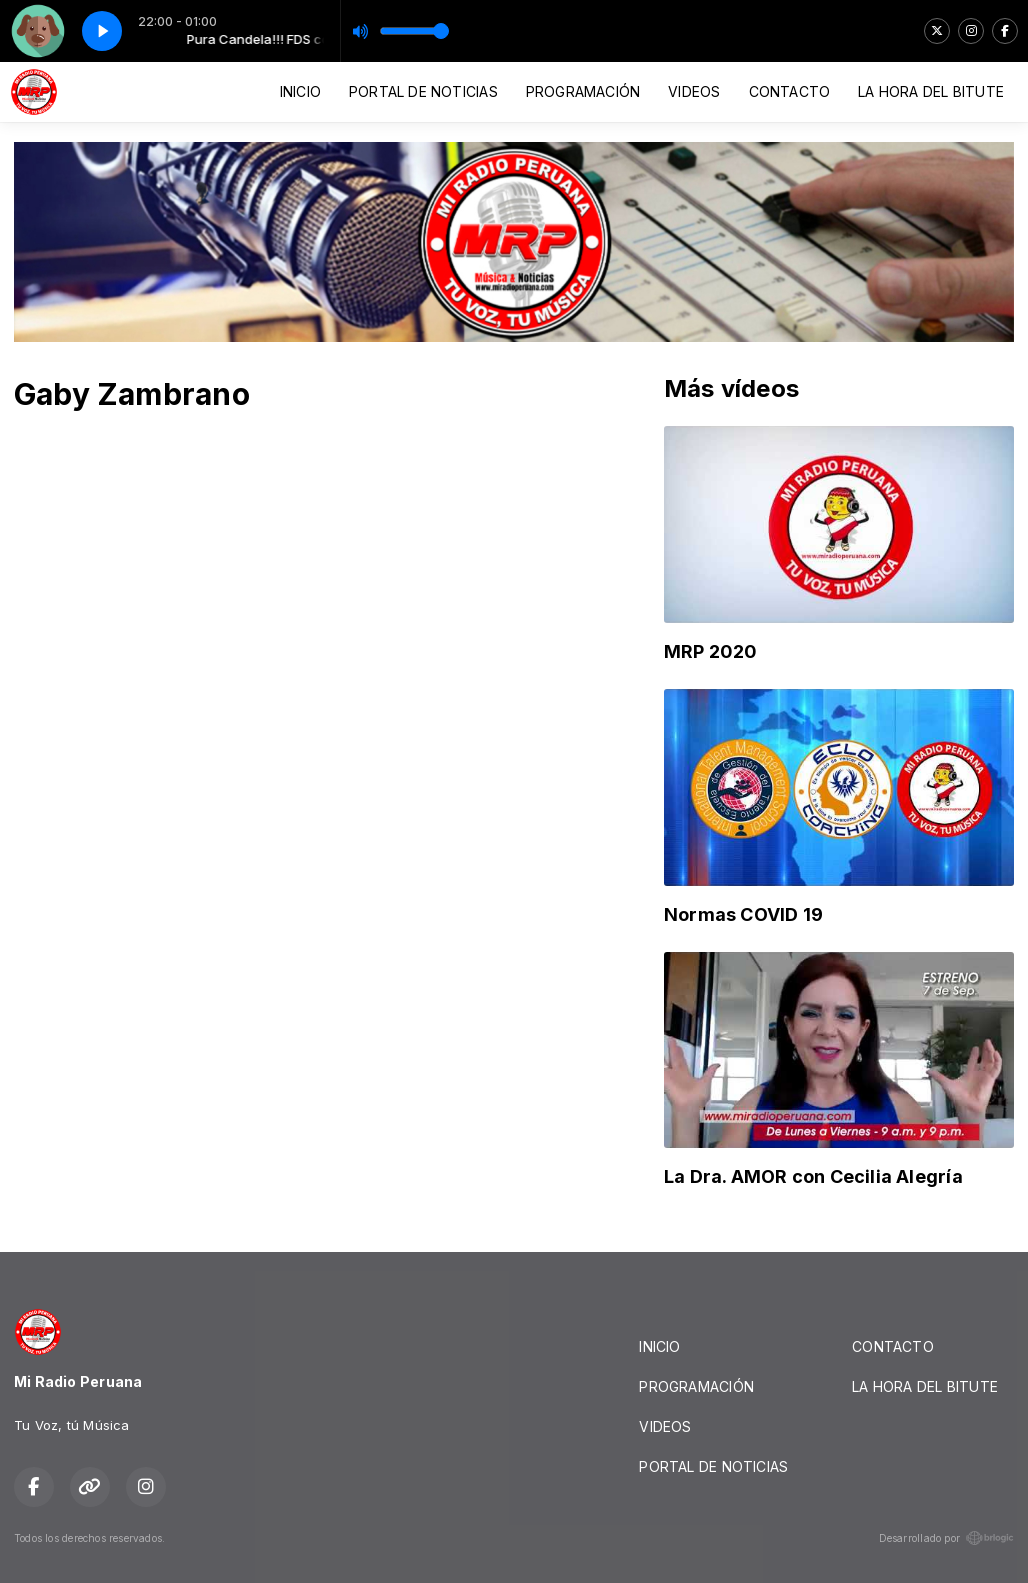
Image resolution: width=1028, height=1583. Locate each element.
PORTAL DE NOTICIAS (423, 91)
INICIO (300, 91)
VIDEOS (694, 91)
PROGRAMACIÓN (583, 91)
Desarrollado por (946, 1538)
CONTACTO (790, 91)
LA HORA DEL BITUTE (931, 91)
